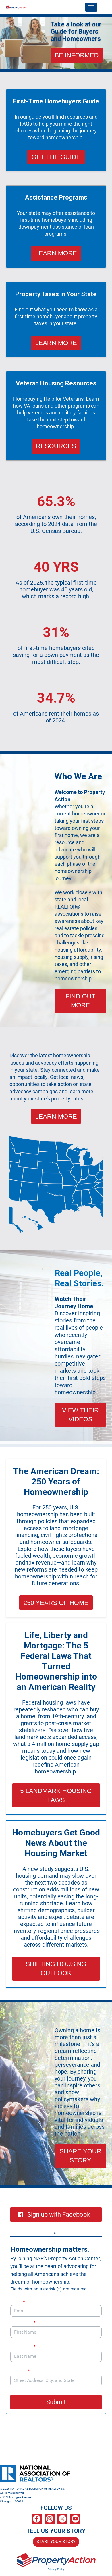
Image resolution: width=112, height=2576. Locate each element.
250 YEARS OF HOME (56, 1602)
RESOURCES (56, 446)
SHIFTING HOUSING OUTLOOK (56, 1968)
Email (17, 2301)
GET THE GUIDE (56, 157)
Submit (56, 2402)
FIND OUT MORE (80, 1001)
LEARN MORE (56, 253)
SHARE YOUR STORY (80, 2156)
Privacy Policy (56, 2569)
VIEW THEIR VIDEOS (80, 1415)
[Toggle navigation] (91, 7)
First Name (23, 2323)
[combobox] (56, 2380)
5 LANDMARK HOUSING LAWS (56, 1795)
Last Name (23, 2347)
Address (23, 2371)
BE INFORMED (77, 55)
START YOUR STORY (56, 2541)
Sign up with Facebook (54, 2214)
